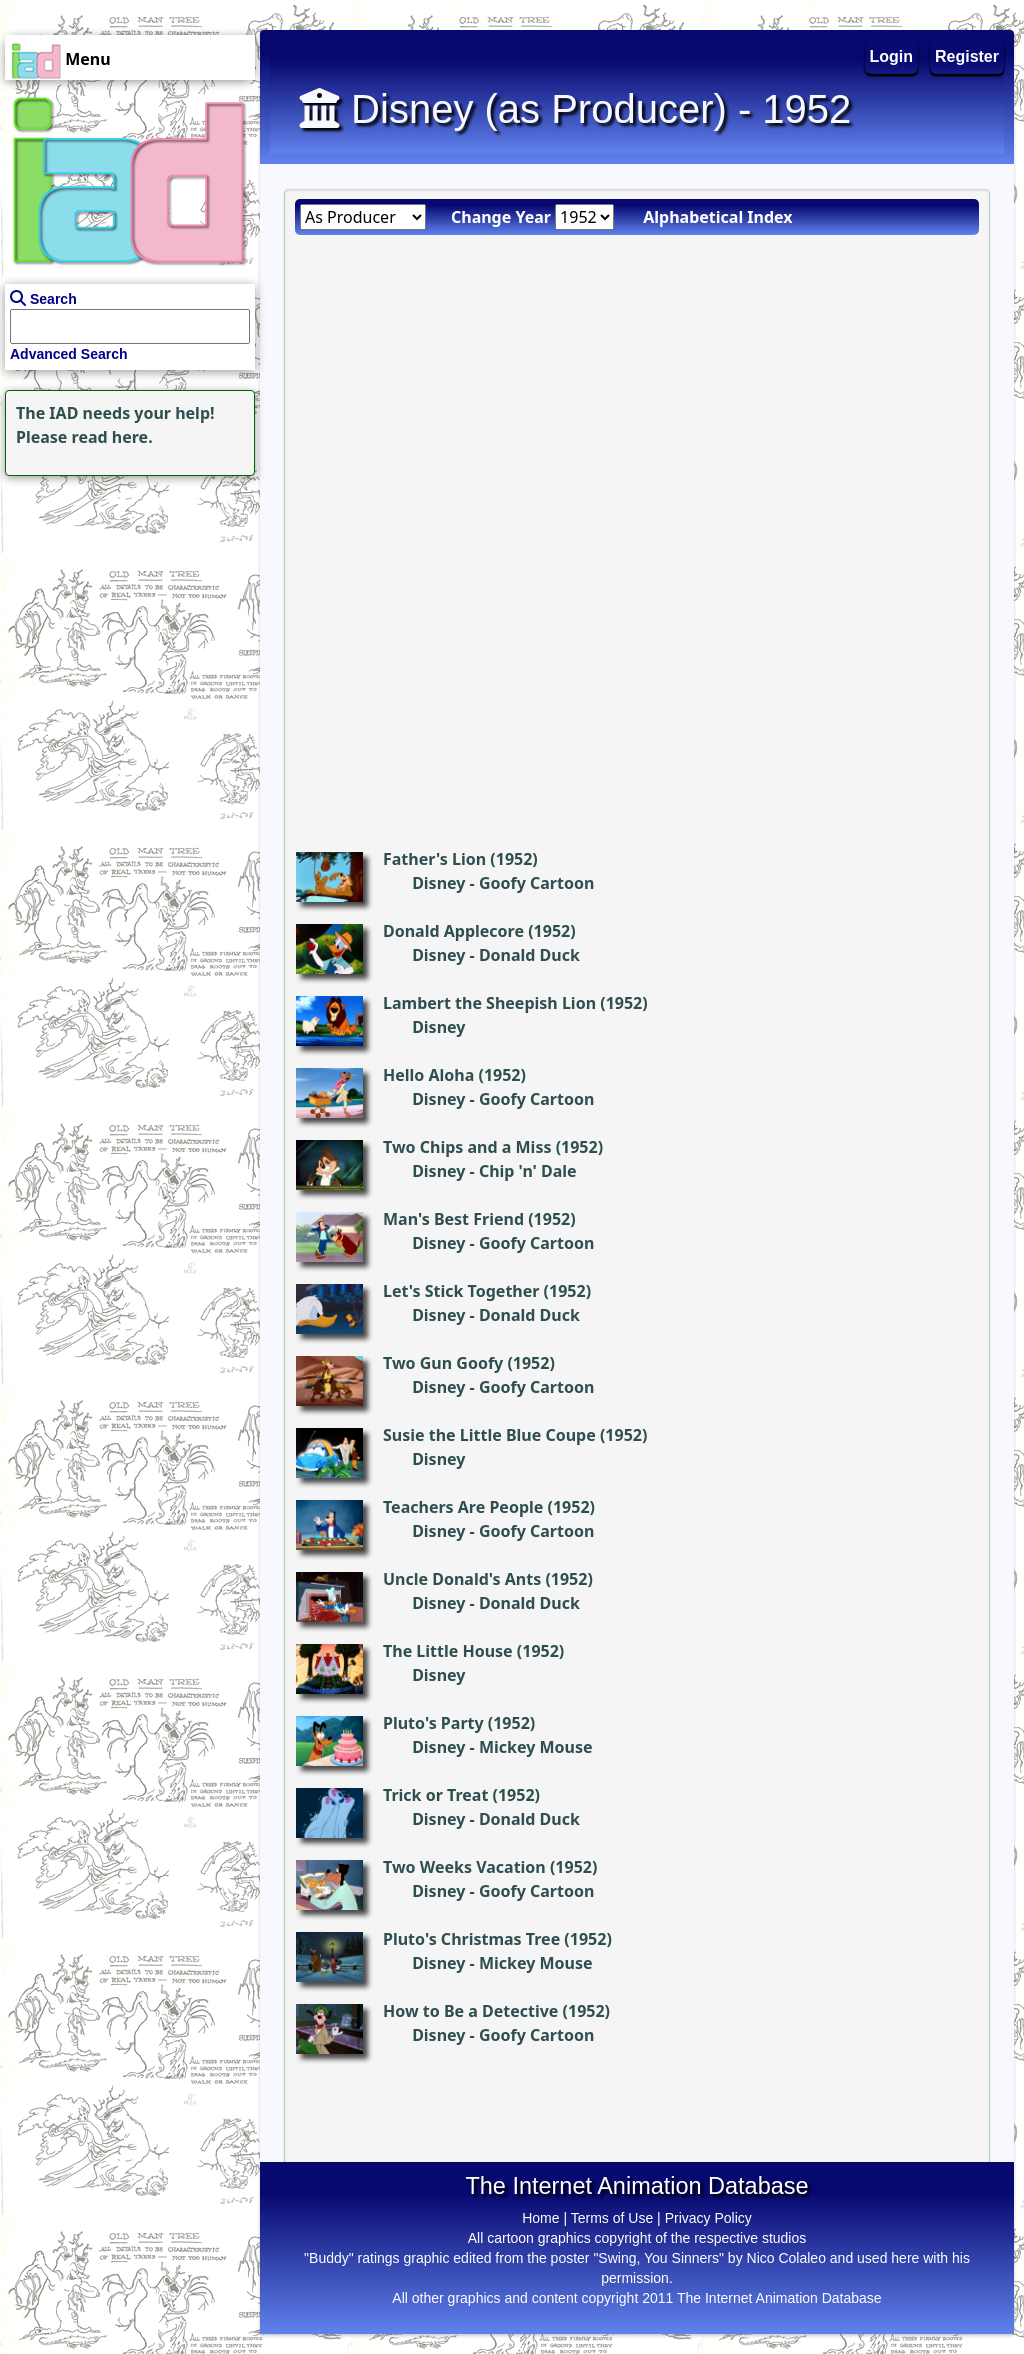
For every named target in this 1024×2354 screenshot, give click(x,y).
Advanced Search (69, 354)
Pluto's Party (433, 1723)
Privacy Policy (708, 2218)
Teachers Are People (463, 1507)
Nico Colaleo (786, 2258)
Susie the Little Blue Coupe (489, 1435)
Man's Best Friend (453, 1219)
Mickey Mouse (536, 1747)
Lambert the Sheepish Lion (489, 1003)
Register (967, 56)
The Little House (448, 1651)
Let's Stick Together (461, 1291)
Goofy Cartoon (536, 883)
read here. (112, 437)
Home (540, 2218)
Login (892, 56)
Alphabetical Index (717, 217)
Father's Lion (434, 859)
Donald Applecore (453, 931)
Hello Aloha (428, 1075)
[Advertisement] (125, 606)
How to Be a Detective (470, 2011)
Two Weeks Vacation (464, 1867)
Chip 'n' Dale (528, 1171)
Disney (438, 883)
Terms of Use (612, 2218)
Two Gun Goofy (443, 1363)
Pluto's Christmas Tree (471, 1939)
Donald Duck (529, 955)
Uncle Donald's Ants (462, 1579)
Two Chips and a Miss (467, 1147)
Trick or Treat (435, 1795)
